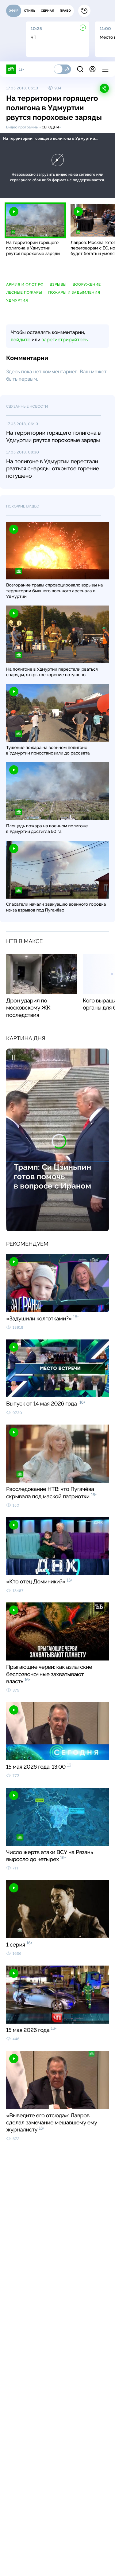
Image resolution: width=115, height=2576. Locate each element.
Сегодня (50, 127)
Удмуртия (17, 300)
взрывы (58, 284)
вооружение (87, 284)
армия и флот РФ (25, 284)
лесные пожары (24, 292)
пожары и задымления (74, 292)
